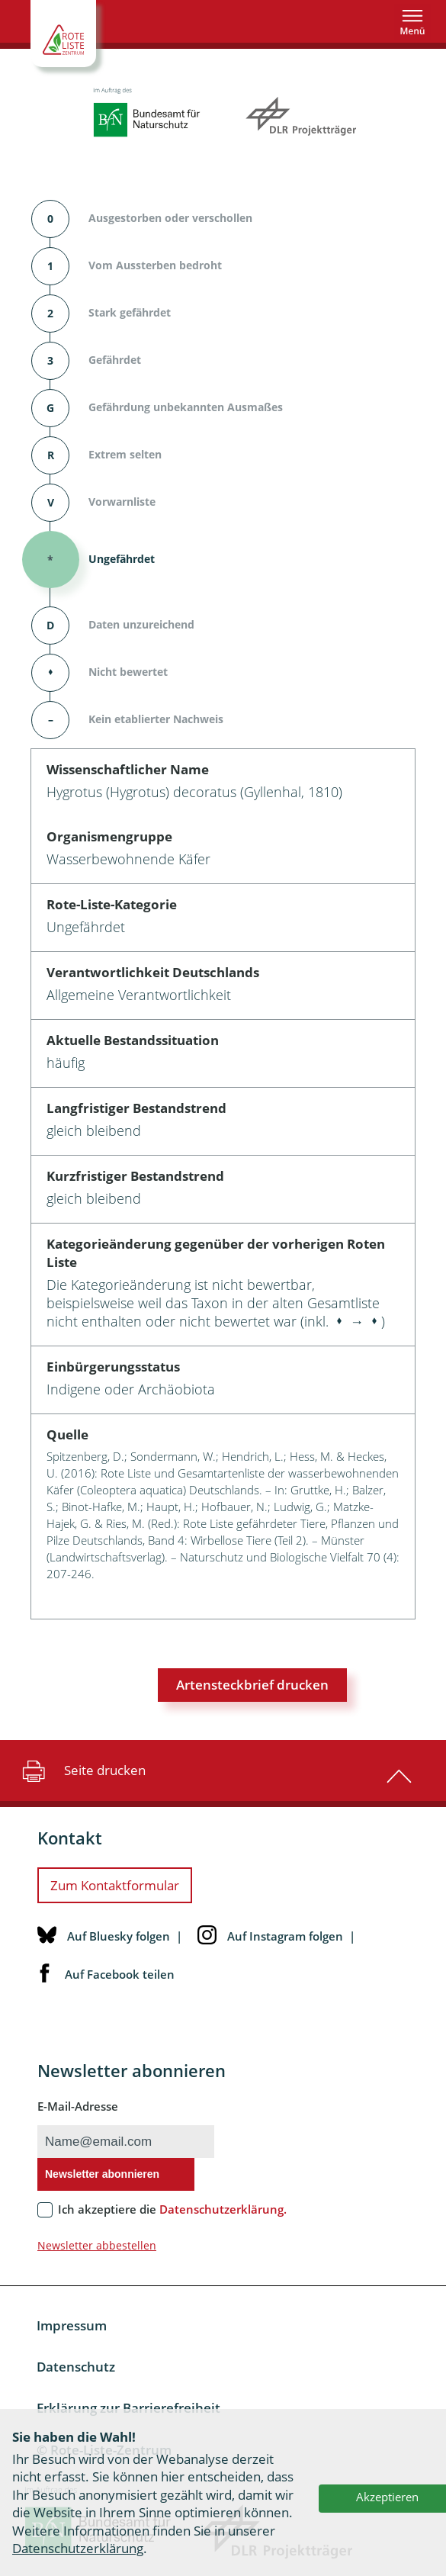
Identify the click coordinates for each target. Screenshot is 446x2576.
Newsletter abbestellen (96, 2245)
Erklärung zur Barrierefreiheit (128, 2408)
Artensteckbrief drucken (252, 1684)
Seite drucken (82, 1770)
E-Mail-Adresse (77, 2106)
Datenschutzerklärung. (223, 2209)
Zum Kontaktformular (114, 1885)
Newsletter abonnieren (102, 2174)
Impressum (72, 2325)
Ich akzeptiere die (172, 2209)
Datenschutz (76, 2366)
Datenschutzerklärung (77, 2548)
